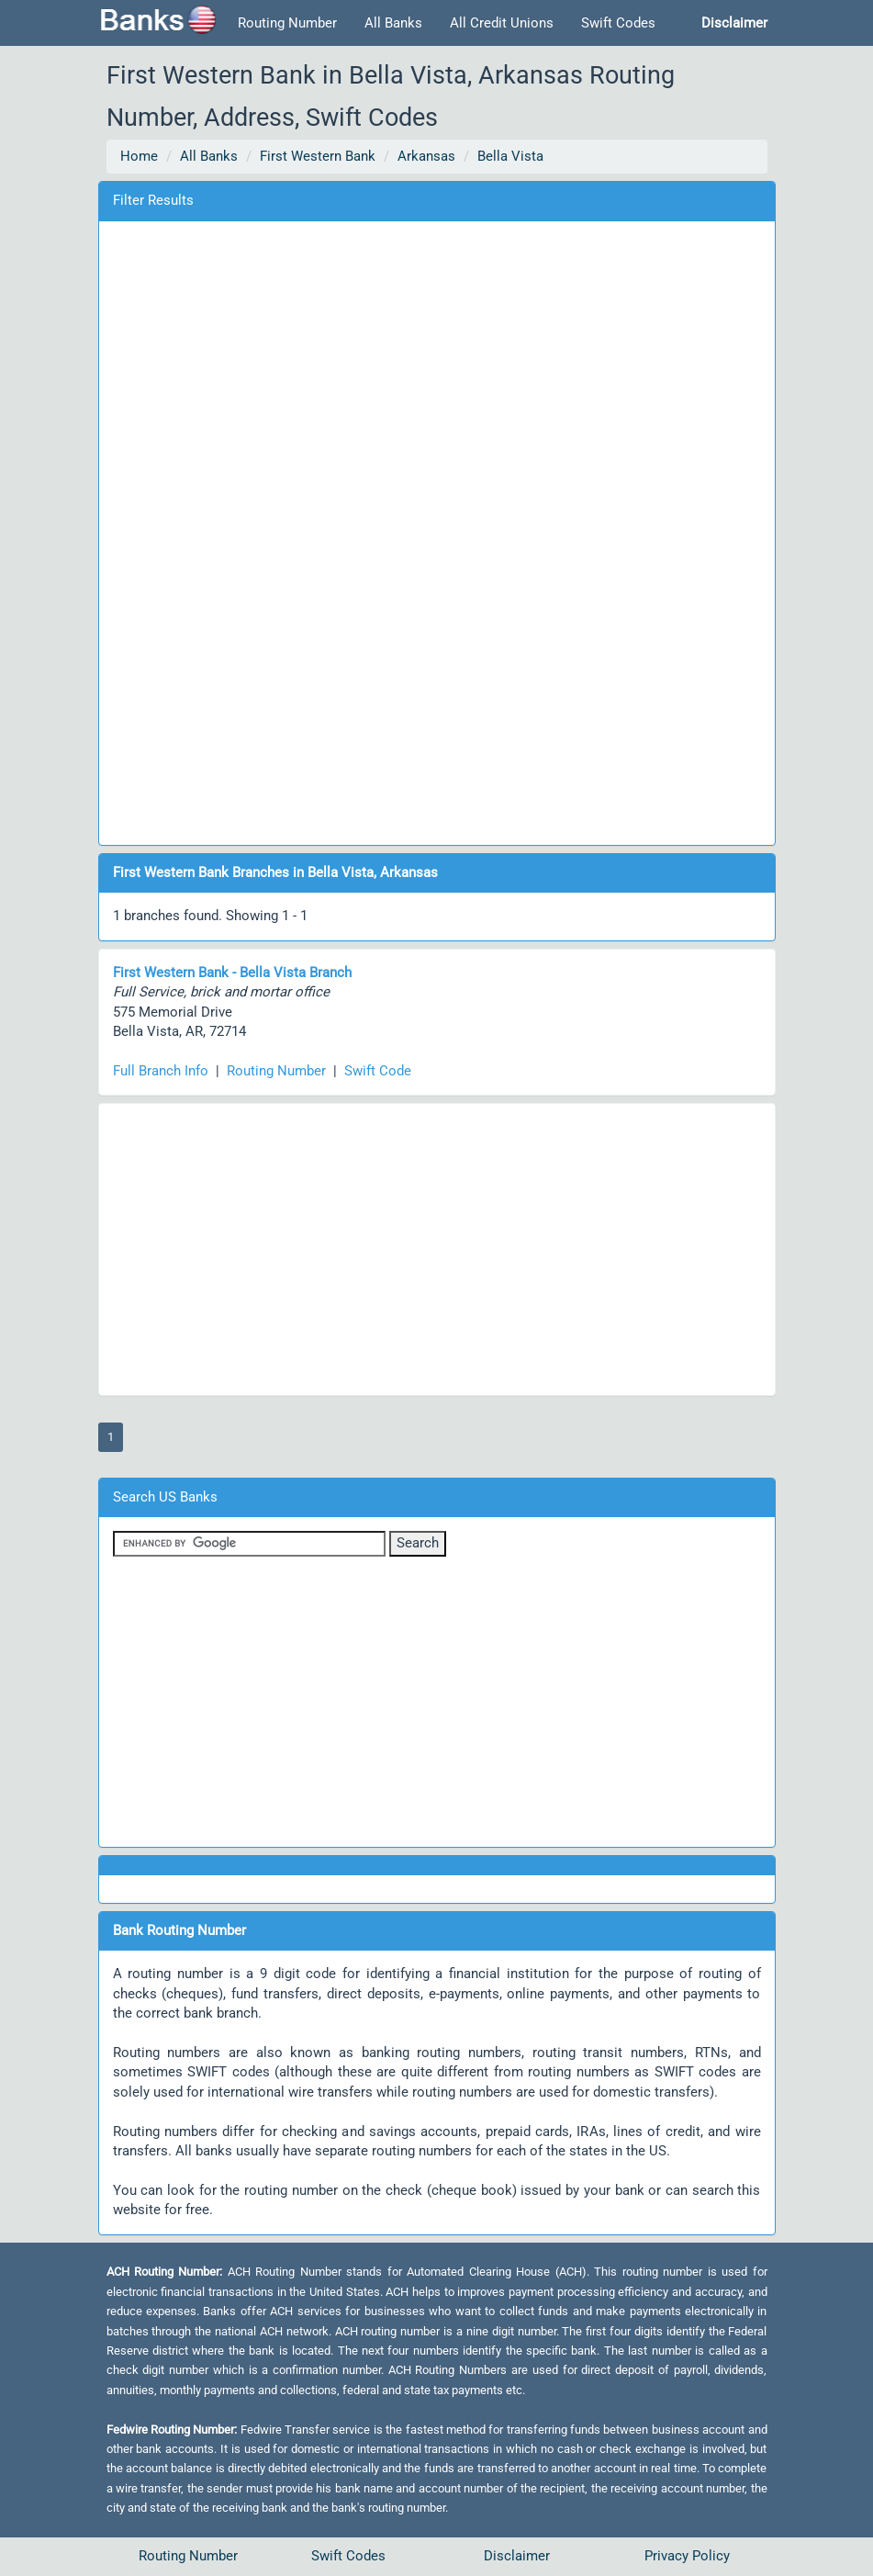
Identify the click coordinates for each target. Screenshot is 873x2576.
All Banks (393, 23)
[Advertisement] (437, 529)
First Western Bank (317, 156)
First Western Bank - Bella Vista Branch (232, 972)
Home (139, 156)
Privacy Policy (687, 2556)
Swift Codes (618, 23)
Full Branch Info (160, 1071)
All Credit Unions (502, 23)
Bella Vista (510, 156)
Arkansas (426, 156)
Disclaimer (517, 2556)
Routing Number (287, 23)
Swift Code (377, 1071)
